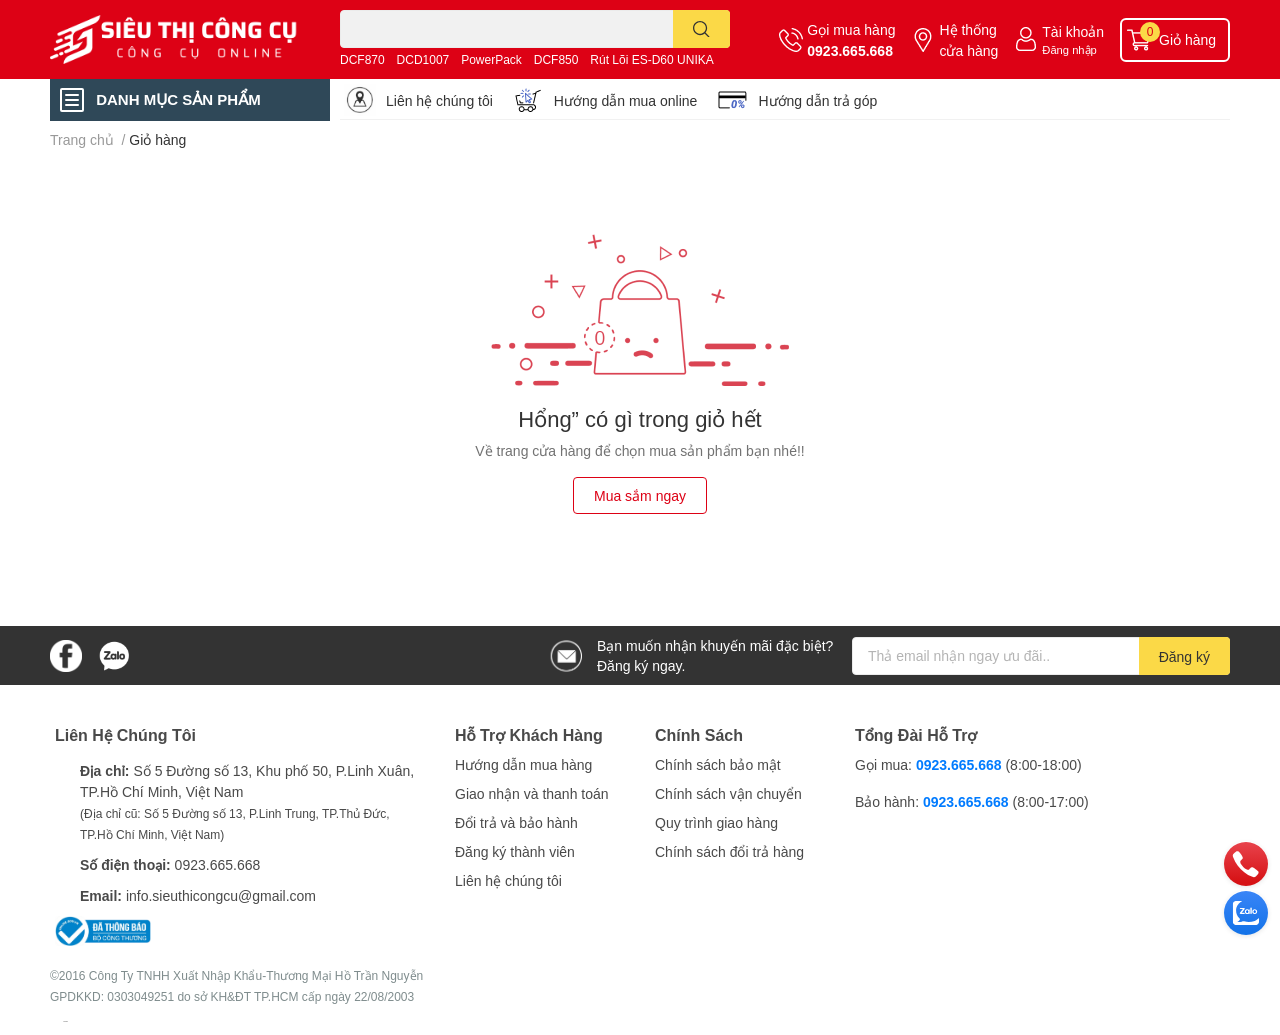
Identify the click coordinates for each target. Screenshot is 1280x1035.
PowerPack (491, 59)
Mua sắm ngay (640, 495)
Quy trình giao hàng (716, 822)
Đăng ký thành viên (515, 851)
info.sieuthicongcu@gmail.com (221, 895)
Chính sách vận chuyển (728, 793)
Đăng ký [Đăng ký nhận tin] (1184, 656)
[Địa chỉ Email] (1041, 656)
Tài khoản (1073, 31)
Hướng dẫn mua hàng (523, 764)
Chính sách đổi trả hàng (729, 851)
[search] (701, 29)
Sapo (65, 1021)
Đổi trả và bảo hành (516, 822)
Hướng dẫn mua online (626, 100)
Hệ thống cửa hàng (968, 40)
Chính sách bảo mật (718, 764)
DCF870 (362, 59)
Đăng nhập (1069, 49)
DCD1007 (423, 59)
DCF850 (556, 59)
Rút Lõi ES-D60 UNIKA (651, 59)
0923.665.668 (850, 50)
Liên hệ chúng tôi (439, 100)
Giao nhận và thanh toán (532, 793)
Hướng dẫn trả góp (817, 100)
